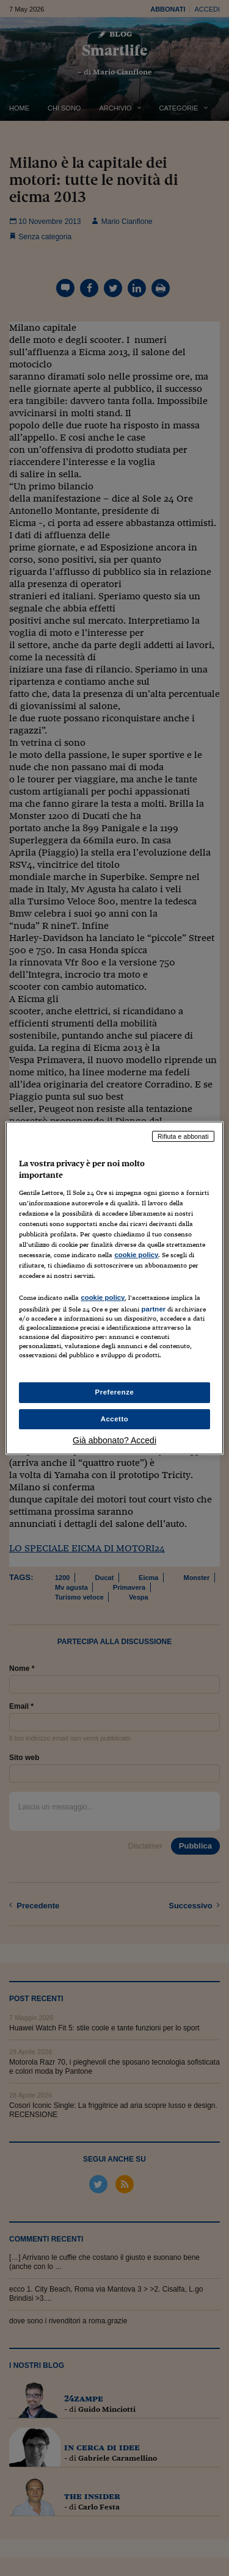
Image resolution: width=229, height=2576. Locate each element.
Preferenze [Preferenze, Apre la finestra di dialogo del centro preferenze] (114, 1392)
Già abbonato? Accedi (114, 1440)
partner (153, 1309)
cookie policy (136, 1254)
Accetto (115, 1419)
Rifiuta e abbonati (183, 1136)
